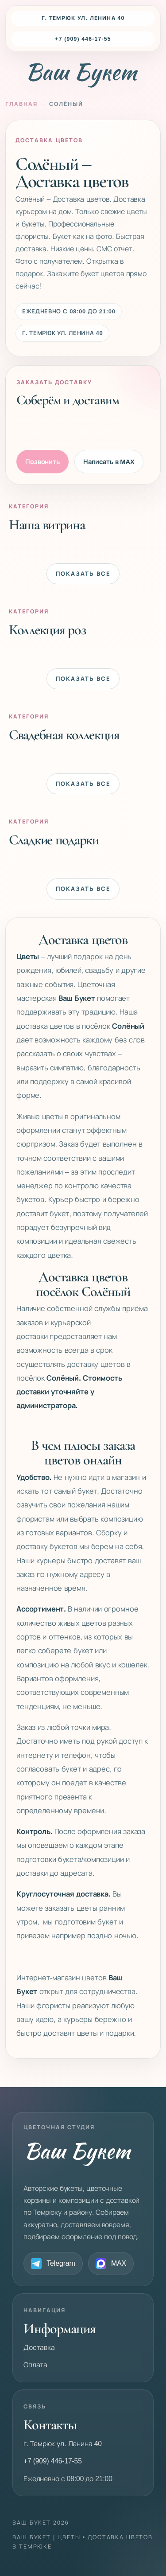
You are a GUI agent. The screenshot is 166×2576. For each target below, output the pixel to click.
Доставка (39, 2347)
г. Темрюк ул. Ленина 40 (83, 18)
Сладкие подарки (54, 839)
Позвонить (42, 461)
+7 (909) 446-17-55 (83, 39)
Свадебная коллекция (64, 734)
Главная (21, 104)
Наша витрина (47, 524)
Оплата (35, 2365)
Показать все (83, 573)
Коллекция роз (47, 629)
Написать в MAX (109, 461)
